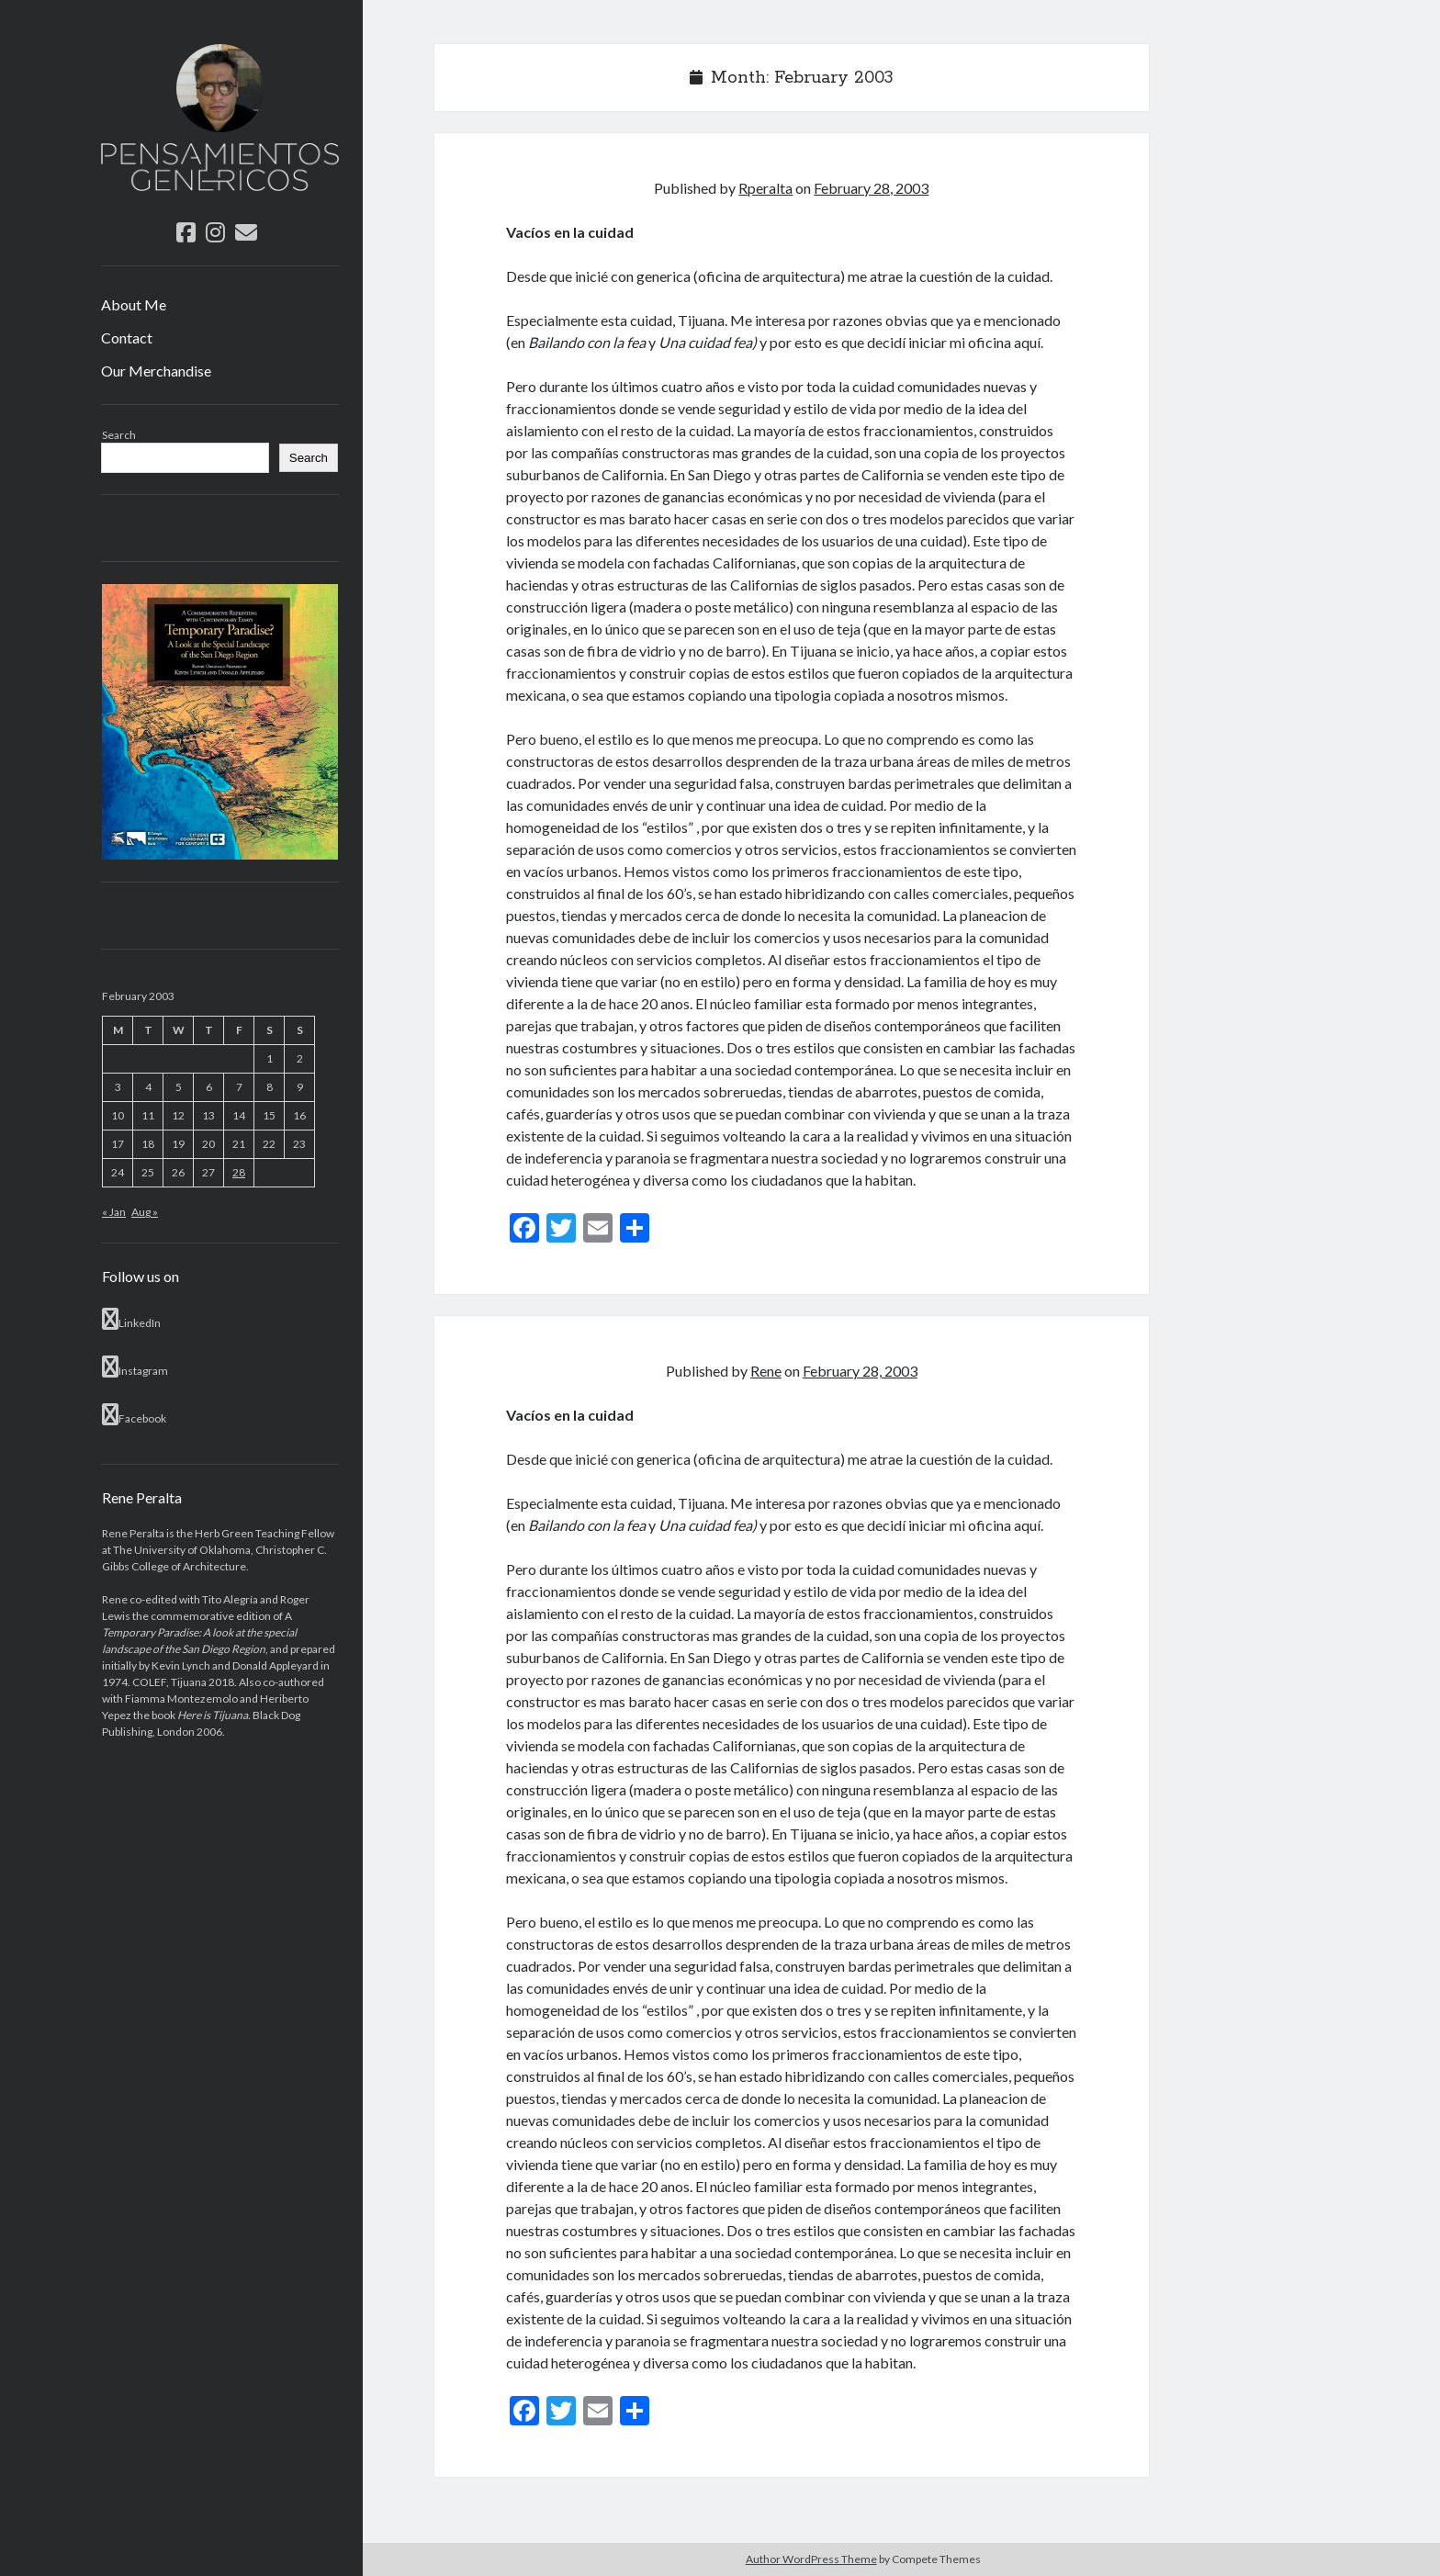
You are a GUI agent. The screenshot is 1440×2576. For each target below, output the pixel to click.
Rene (766, 1370)
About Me (133, 304)
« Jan (114, 1212)
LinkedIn (131, 1319)
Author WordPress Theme (811, 2559)
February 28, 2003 (871, 188)
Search (119, 435)
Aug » (144, 1212)
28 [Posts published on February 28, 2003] (238, 1172)
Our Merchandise (156, 370)
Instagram (135, 1366)
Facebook (134, 1414)
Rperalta (765, 188)
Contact (126, 337)
